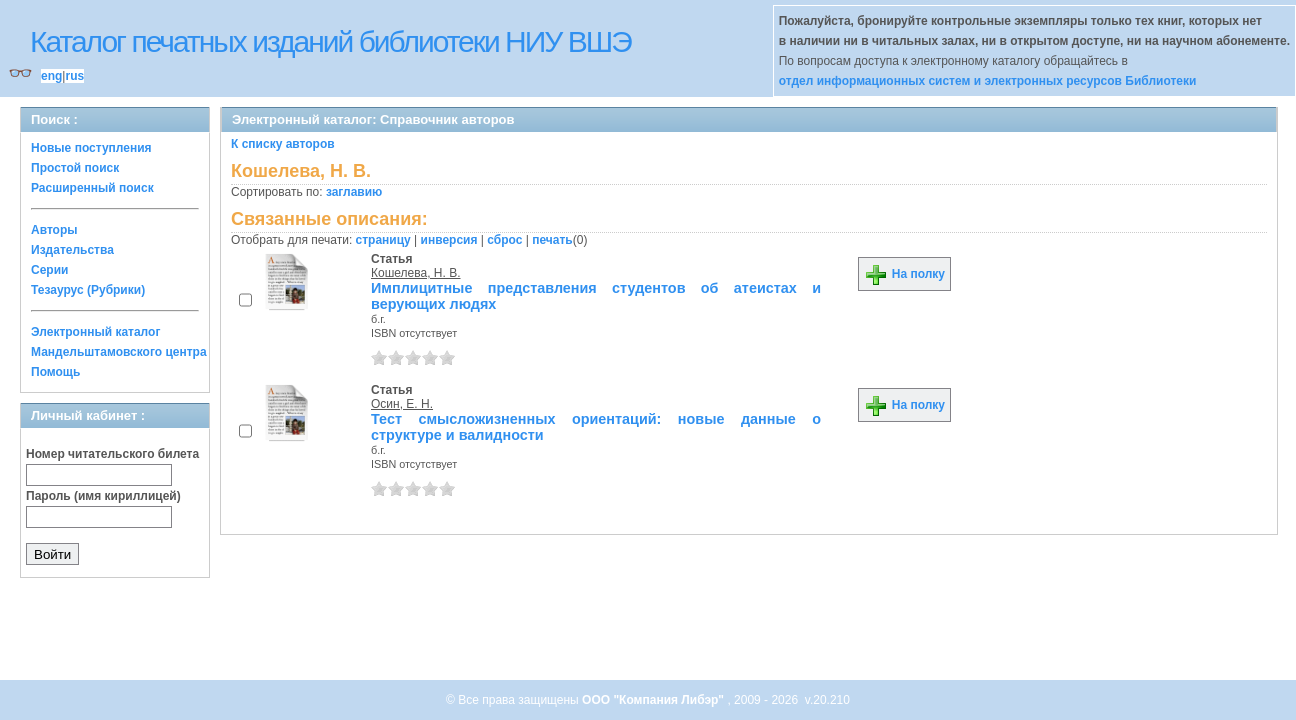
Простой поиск (75, 168)
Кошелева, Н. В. (416, 273)
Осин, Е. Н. (402, 404)
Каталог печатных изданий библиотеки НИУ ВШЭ (330, 41)
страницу (383, 240)
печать (552, 240)
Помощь (55, 372)
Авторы (54, 230)
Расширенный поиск (92, 188)
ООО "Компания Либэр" (654, 700)
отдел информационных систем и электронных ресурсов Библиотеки (988, 81)
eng (51, 76)
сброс (504, 240)
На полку (904, 274)
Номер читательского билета (112, 454)
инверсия (449, 240)
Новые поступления (91, 148)
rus (74, 76)
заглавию (354, 192)
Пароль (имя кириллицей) (103, 496)
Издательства (72, 250)
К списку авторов (283, 144)
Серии (49, 270)
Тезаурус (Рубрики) (88, 290)
